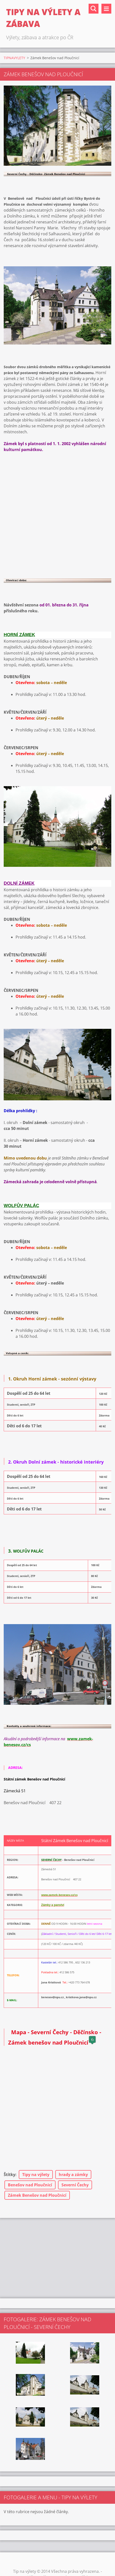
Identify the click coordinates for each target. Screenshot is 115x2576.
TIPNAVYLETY (14, 57)
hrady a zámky (73, 2174)
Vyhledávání (93, 9)
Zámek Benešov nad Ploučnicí (37, 2195)
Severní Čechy (75, 2185)
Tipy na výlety (35, 2174)
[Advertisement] (57, 2257)
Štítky (9, 2174)
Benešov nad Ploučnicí (30, 2185)
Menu (106, 9)
